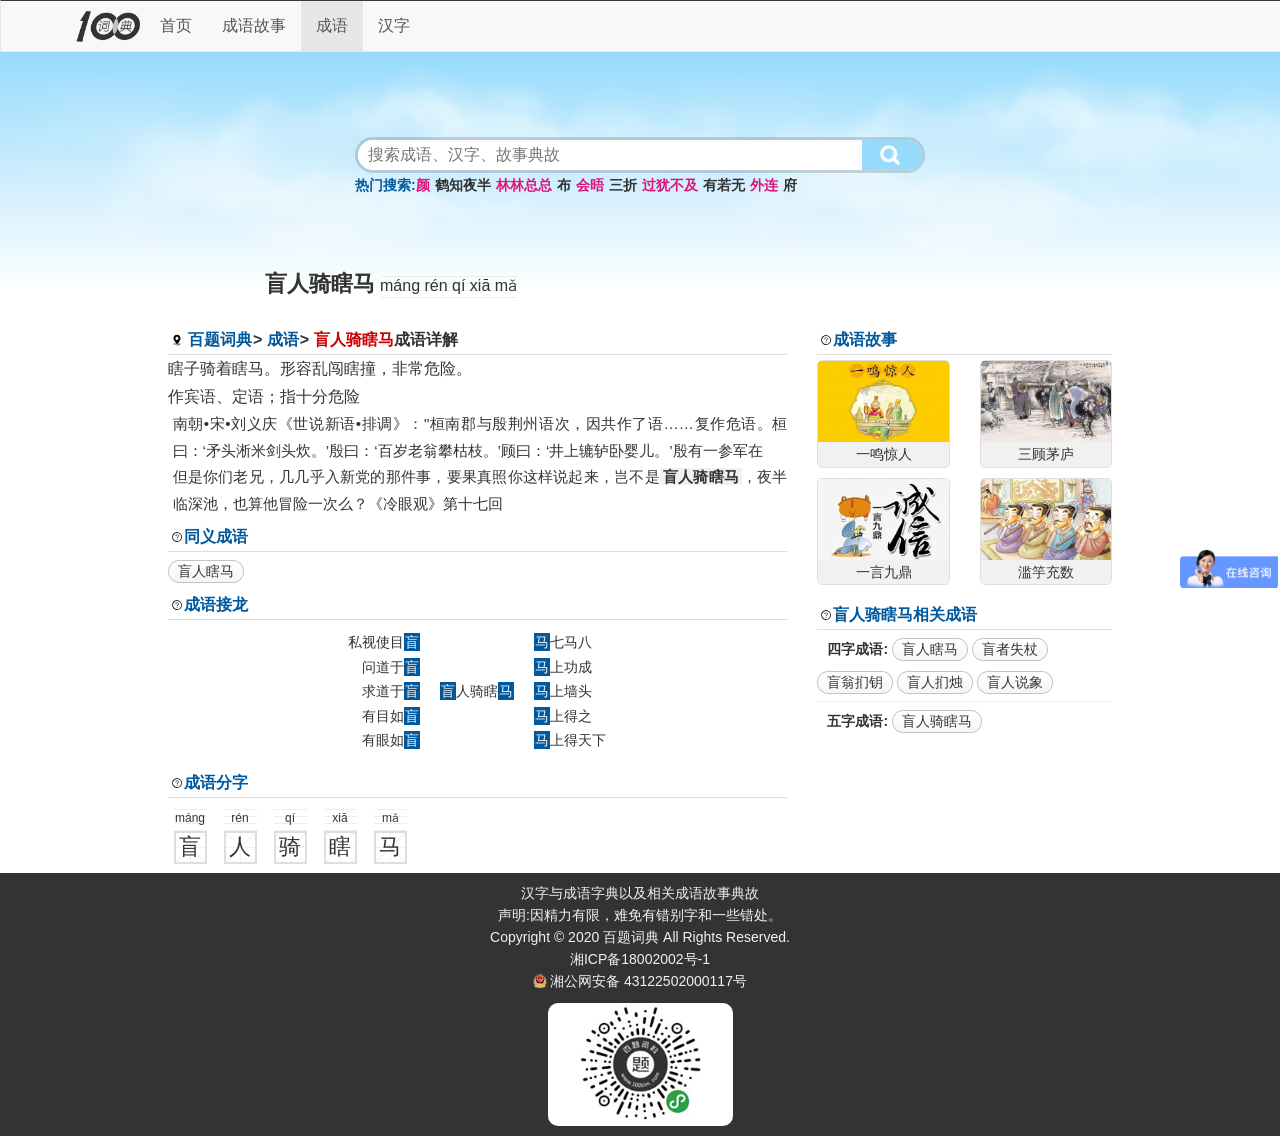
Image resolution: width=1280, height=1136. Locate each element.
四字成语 (855, 649)
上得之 (563, 716)
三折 (623, 185)
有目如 (391, 716)
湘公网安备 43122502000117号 (648, 981)
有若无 (724, 185)
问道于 (391, 667)
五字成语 (855, 721)
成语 (332, 25)
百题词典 (220, 339)
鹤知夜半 (463, 185)
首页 (176, 25)
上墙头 (563, 691)
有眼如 (391, 740)
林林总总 (524, 185)
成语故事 (254, 25)
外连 (764, 185)
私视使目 (384, 642)
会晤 (590, 185)
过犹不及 (670, 185)
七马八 (563, 642)
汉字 (394, 25)
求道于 (391, 691)
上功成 (563, 667)
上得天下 (570, 740)
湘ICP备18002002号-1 (640, 959)
